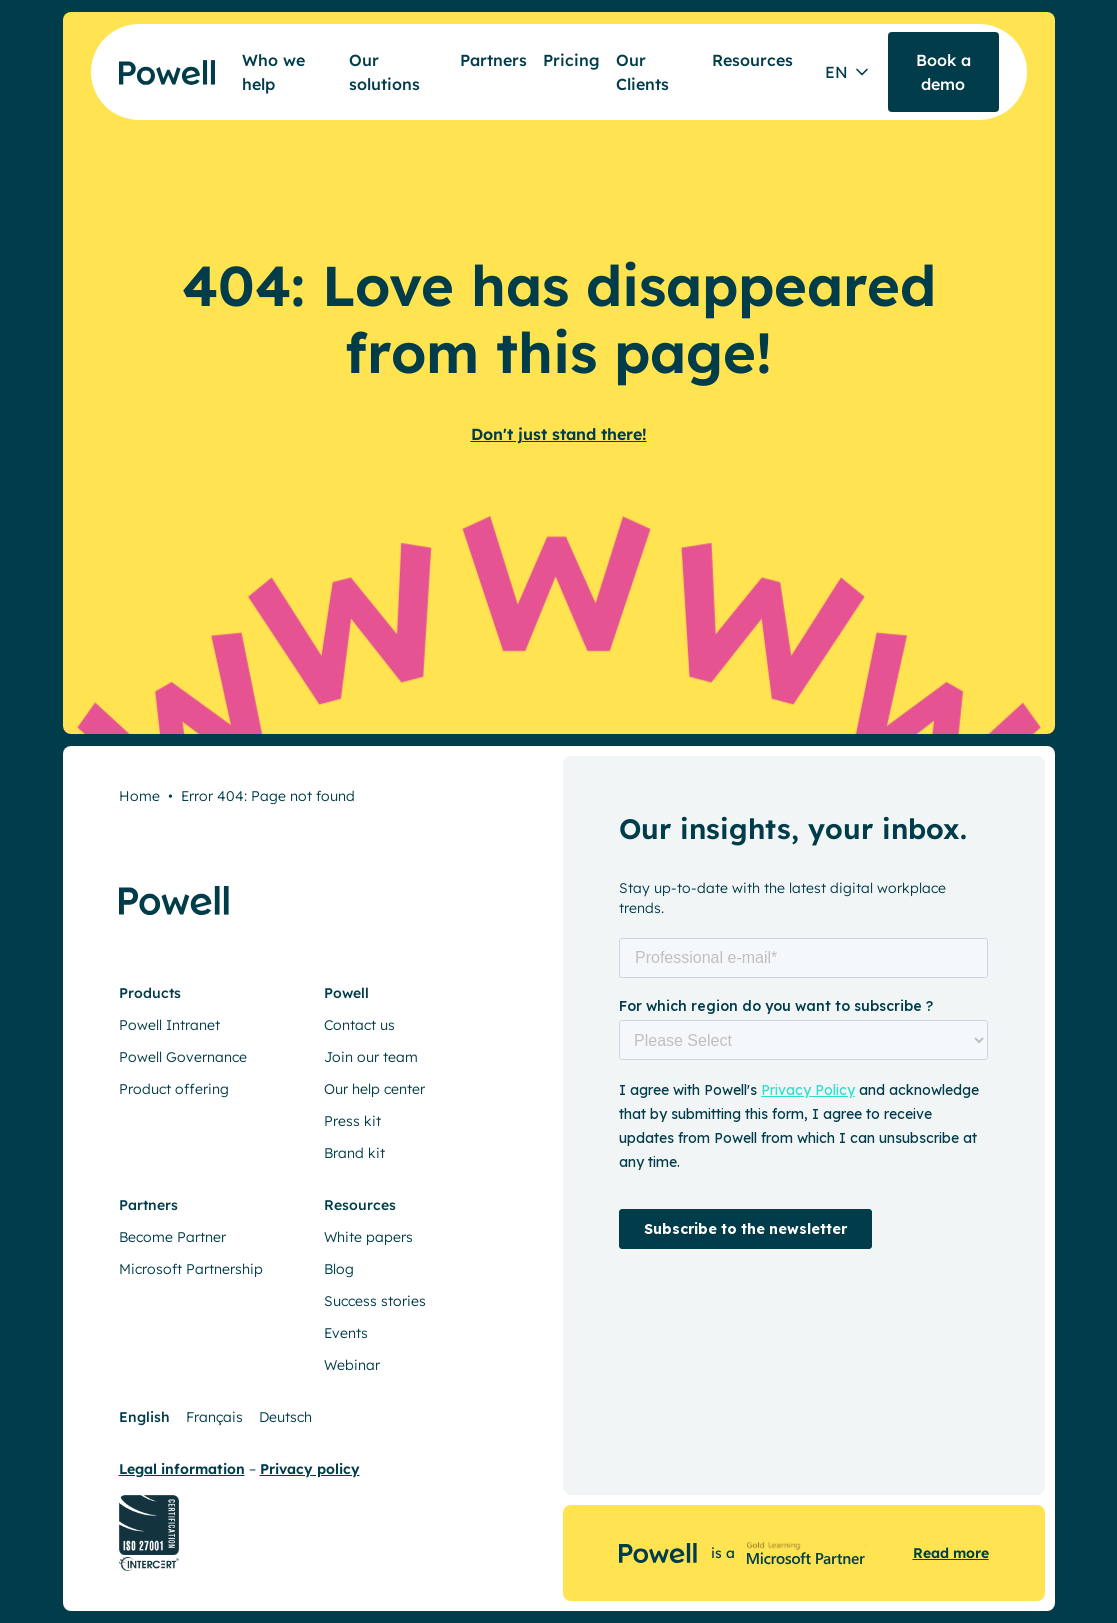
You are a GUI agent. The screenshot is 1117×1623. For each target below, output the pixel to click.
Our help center (374, 1089)
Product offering (174, 1089)
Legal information (182, 1469)
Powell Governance (183, 1057)
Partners (493, 60)
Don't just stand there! (559, 434)
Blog (339, 1269)
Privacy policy (310, 1469)
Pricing (571, 60)
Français (214, 1417)
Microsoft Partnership (191, 1269)
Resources (752, 60)
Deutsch (285, 1417)
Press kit (352, 1121)
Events (346, 1333)
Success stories (375, 1301)
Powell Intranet (169, 1025)
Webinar (352, 1365)
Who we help (273, 72)
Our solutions (384, 72)
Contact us (359, 1025)
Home (139, 796)
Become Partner (172, 1237)
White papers (368, 1237)
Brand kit (354, 1153)
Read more (951, 1553)
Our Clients (642, 72)
